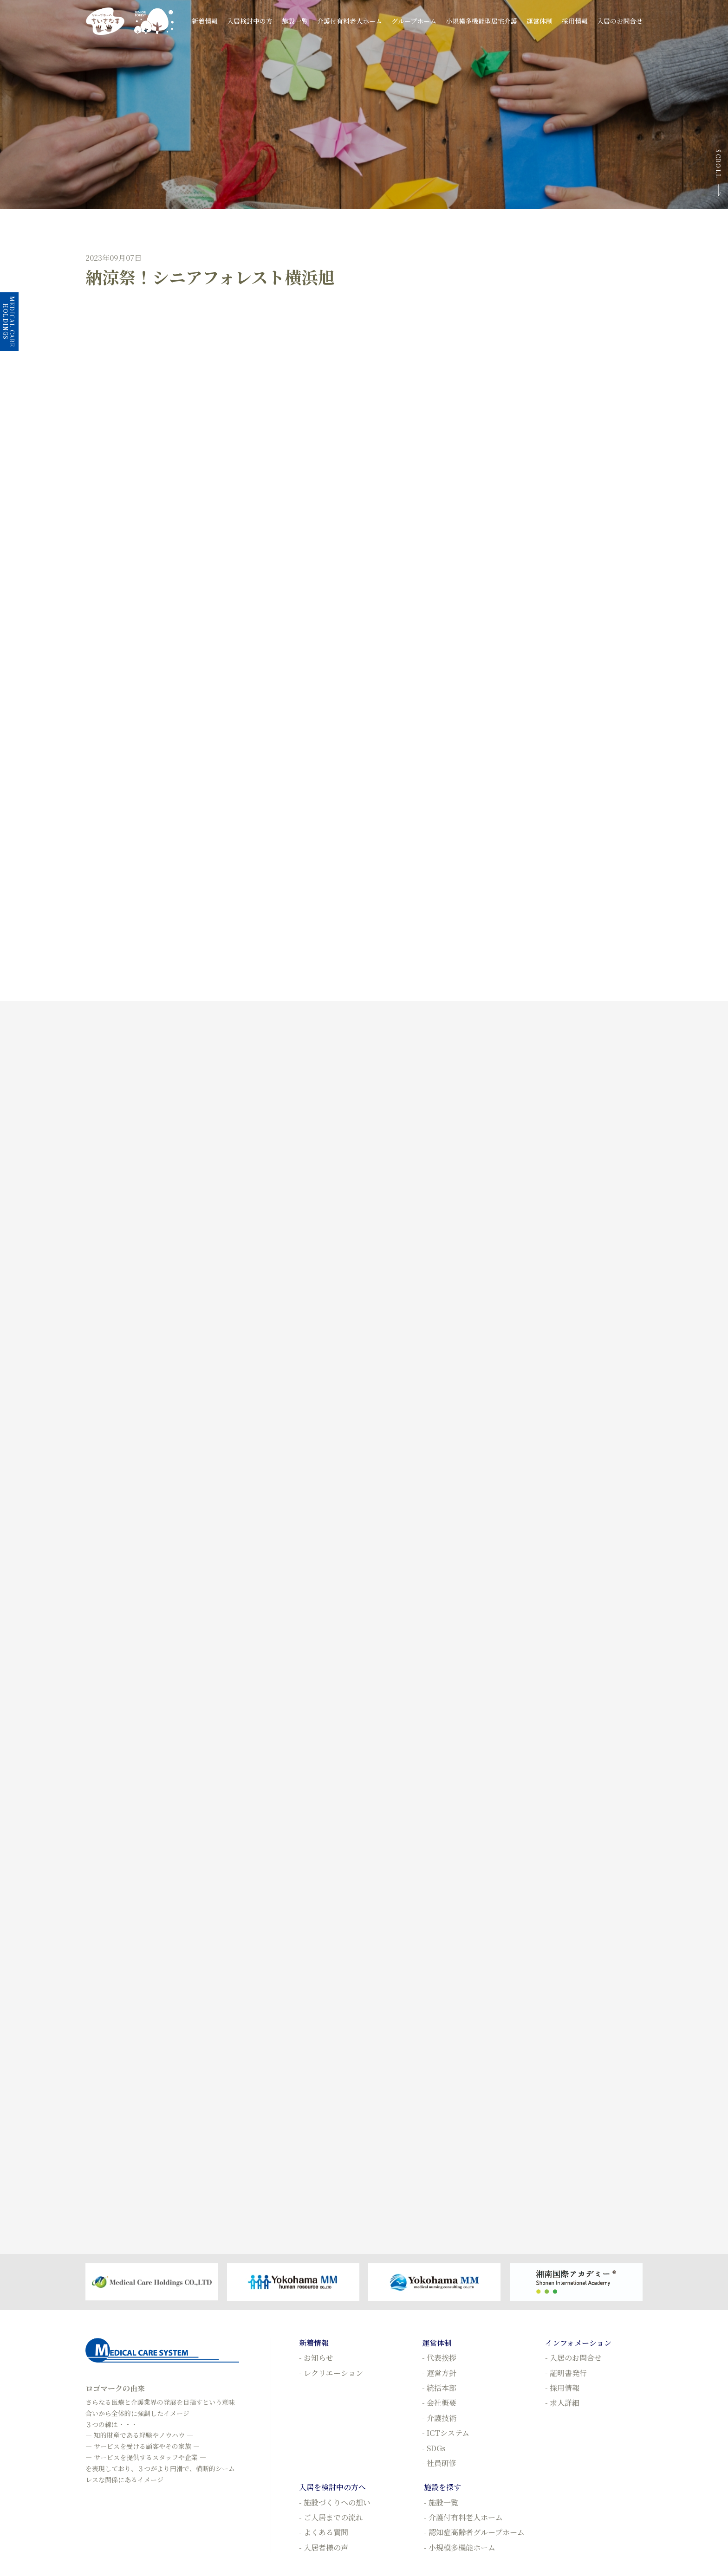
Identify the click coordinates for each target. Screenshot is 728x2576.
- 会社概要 (439, 2402)
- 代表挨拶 (439, 2357)
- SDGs (434, 2448)
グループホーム (413, 21)
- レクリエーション (331, 2373)
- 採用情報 (562, 2388)
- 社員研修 (439, 2463)
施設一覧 (295, 21)
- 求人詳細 (562, 2402)
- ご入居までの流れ (331, 2517)
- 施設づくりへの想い (334, 2502)
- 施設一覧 (441, 2502)
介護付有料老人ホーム (349, 21)
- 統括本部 (439, 2388)
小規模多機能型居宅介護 (481, 21)
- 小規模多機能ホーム (459, 2547)
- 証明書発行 (566, 2373)
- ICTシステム (445, 2433)
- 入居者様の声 (323, 2547)
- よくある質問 (323, 2532)
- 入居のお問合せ (573, 2357)
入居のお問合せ (620, 21)
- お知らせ (316, 2357)
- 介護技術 (439, 2418)
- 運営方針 (439, 2373)
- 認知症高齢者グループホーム (474, 2532)
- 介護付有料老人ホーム (463, 2517)
